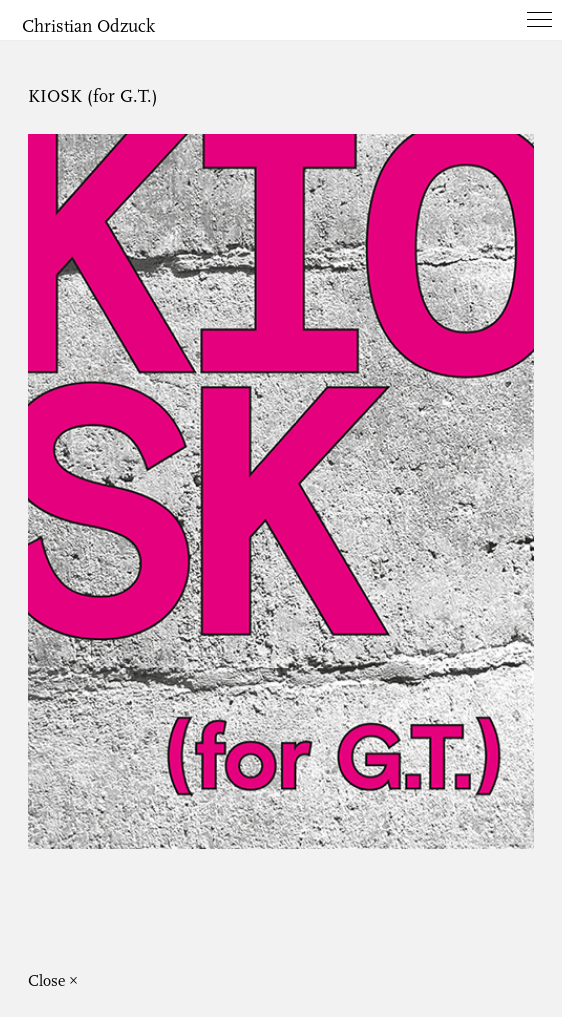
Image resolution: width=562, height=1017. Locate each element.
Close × (53, 981)
